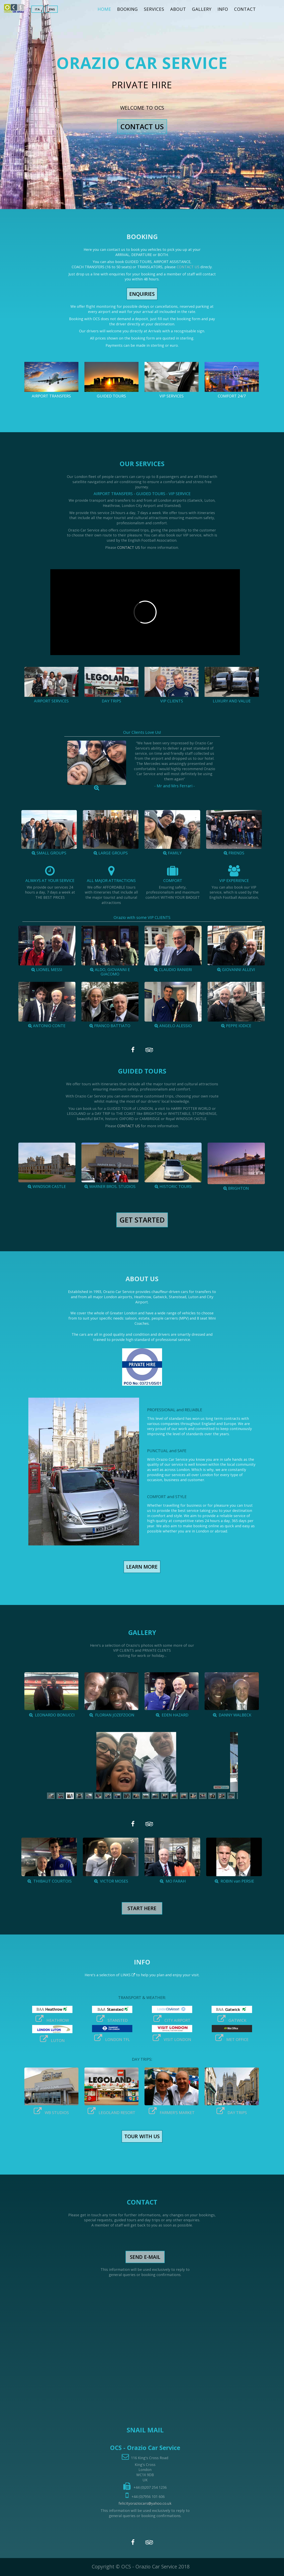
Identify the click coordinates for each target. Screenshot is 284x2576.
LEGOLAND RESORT (111, 2112)
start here (142, 1908)
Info (223, 9)
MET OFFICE (231, 2039)
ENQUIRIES (142, 293)
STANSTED (112, 2020)
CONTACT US (142, 126)
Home (104, 9)
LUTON (52, 2040)
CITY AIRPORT (171, 2020)
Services (154, 9)
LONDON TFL (112, 2039)
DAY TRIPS (232, 2112)
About (178, 9)
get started (142, 1219)
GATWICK (232, 2020)
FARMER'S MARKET (172, 2112)
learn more (142, 1566)
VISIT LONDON (172, 2039)
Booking (127, 9)
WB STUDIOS (51, 2112)
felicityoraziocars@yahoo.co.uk (145, 2503)
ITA (37, 9)
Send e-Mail (145, 2256)
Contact (245, 9)
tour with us (142, 2136)
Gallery (202, 9)
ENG (52, 9)
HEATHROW (52, 2020)
